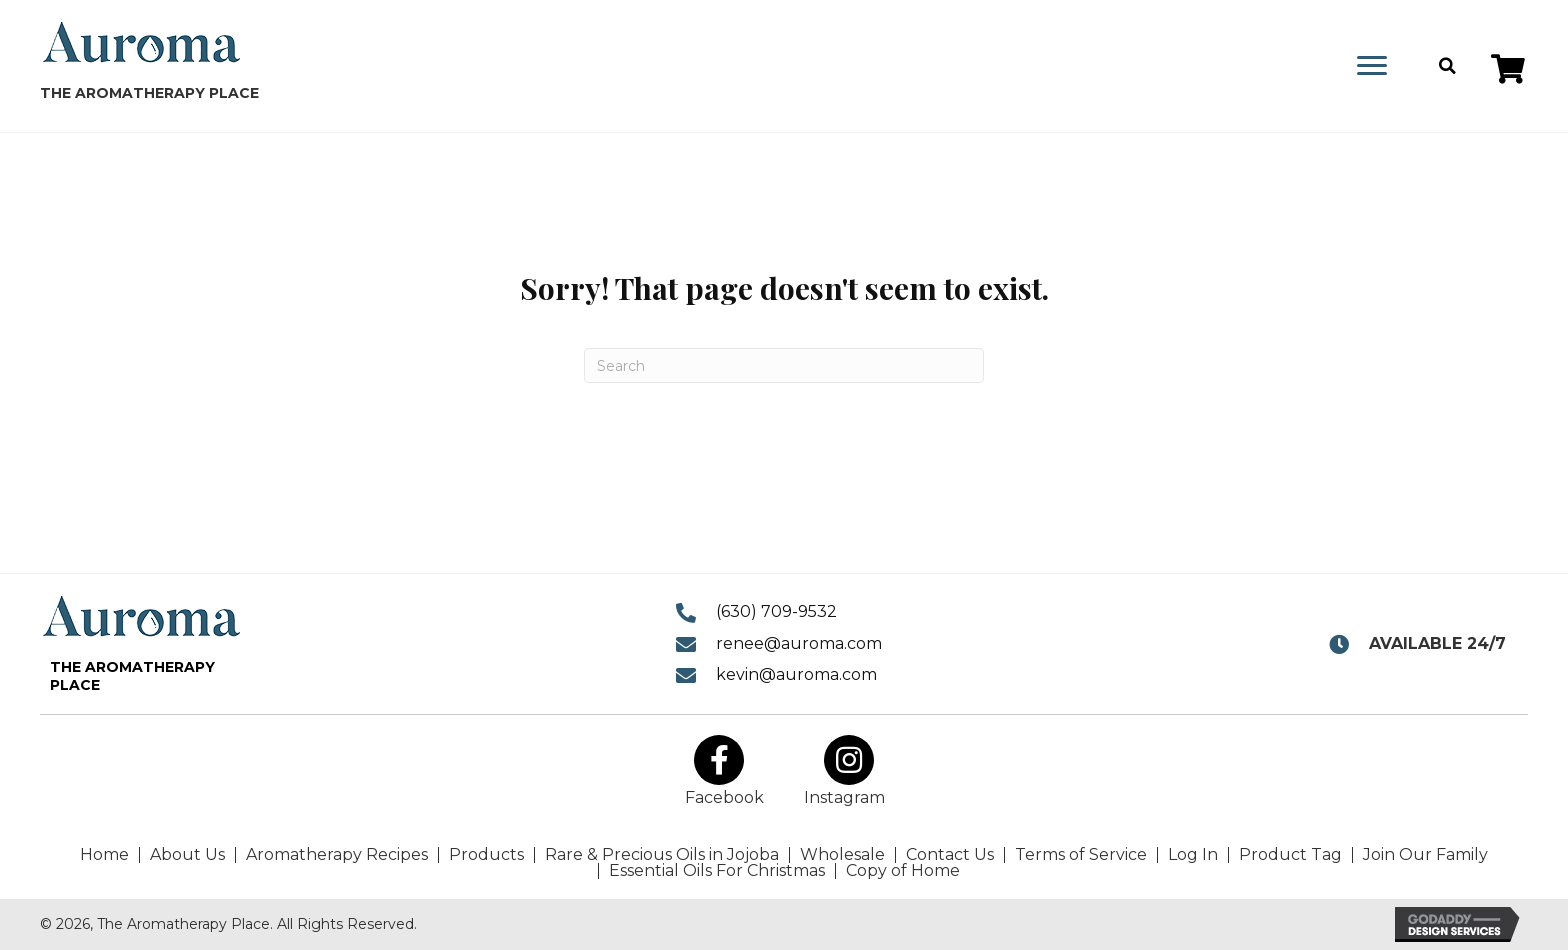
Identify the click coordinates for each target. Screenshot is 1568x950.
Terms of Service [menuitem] (1081, 855)
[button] (1508, 69)
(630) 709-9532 (776, 611)
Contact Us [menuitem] (950, 855)
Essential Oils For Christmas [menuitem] (717, 871)
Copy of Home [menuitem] (903, 871)
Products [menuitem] (486, 855)
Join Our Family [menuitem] (1425, 855)
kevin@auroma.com (796, 674)
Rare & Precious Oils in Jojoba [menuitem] (662, 855)
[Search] (784, 365)
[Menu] (1372, 66)
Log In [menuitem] (1193, 855)
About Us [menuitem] (187, 855)
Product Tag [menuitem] (1290, 855)
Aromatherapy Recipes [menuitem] (337, 855)
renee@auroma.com (799, 643)
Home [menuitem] (104, 855)
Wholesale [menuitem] (842, 855)
